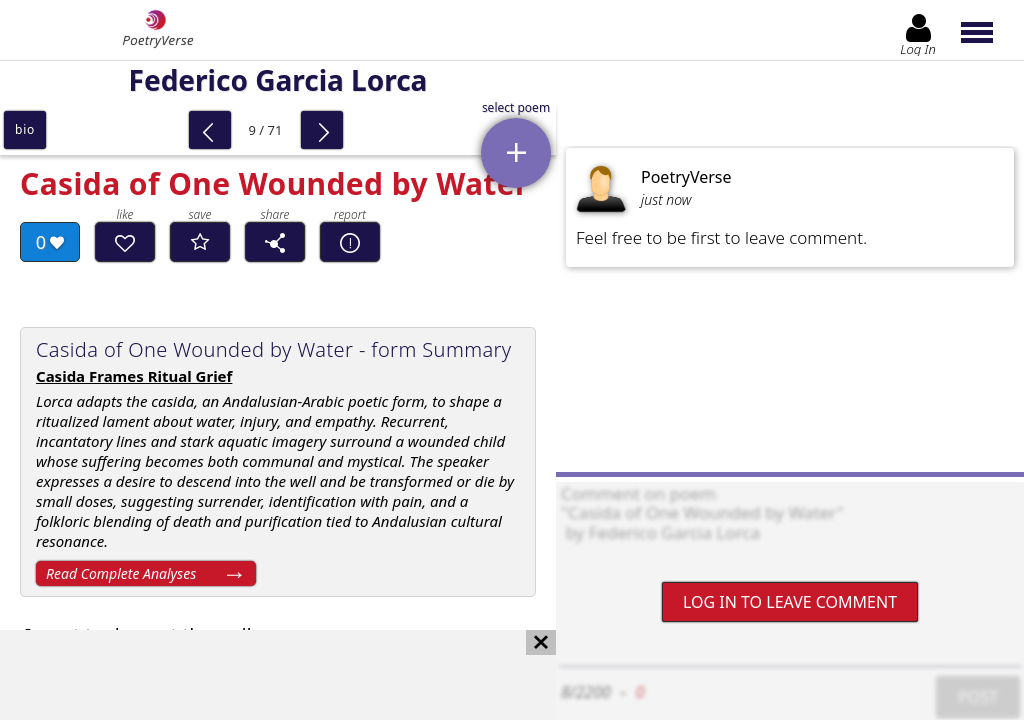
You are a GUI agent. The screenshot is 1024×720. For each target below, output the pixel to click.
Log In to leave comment (790, 602)
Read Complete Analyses (121, 573)
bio (25, 129)
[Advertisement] (258, 675)
